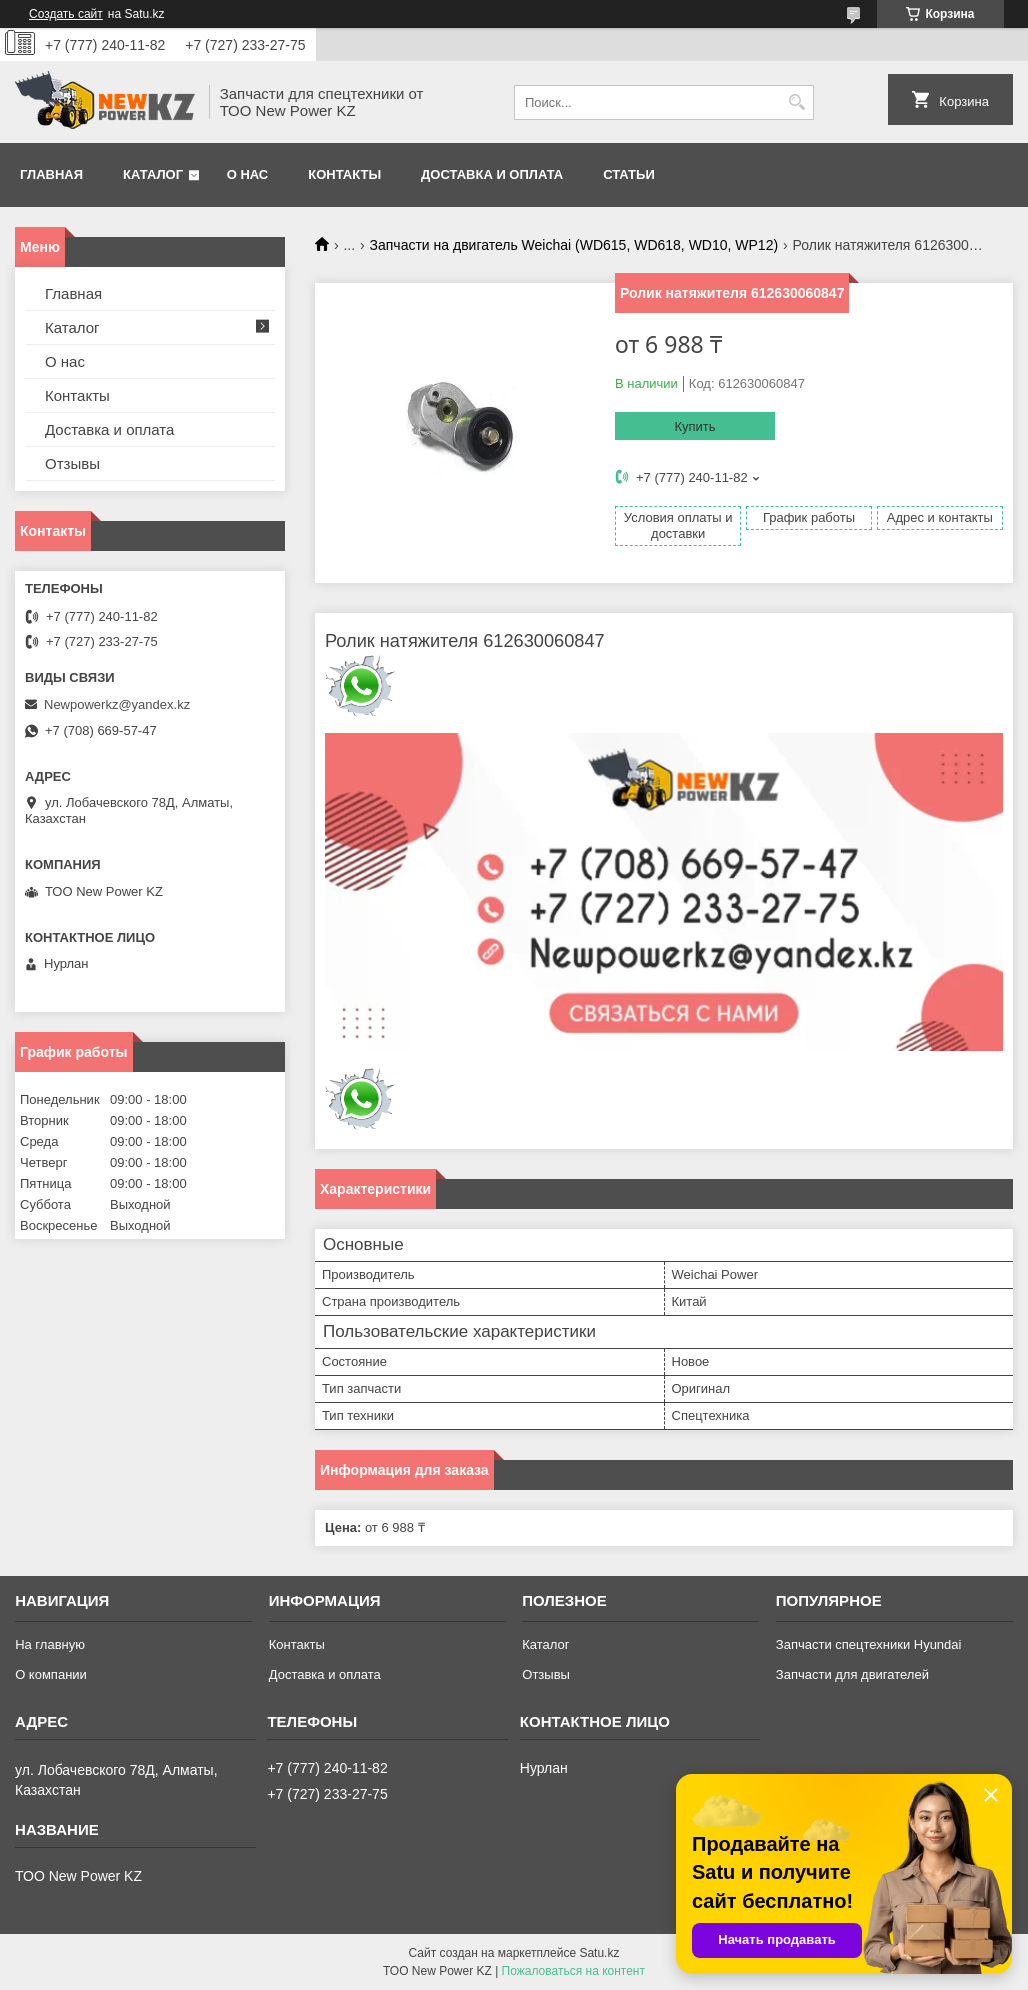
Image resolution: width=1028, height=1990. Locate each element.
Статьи (629, 174)
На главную (50, 1644)
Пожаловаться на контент (573, 1971)
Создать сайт (66, 14)
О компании (51, 1674)
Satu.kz (599, 1953)
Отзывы (72, 463)
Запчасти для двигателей (852, 1674)
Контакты (344, 174)
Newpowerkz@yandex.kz (117, 704)
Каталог (153, 174)
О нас (248, 174)
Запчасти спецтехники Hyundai (869, 1644)
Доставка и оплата (492, 174)
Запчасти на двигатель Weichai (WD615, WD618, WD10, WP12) (574, 245)
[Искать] (796, 102)
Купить (694, 426)
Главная (51, 174)
